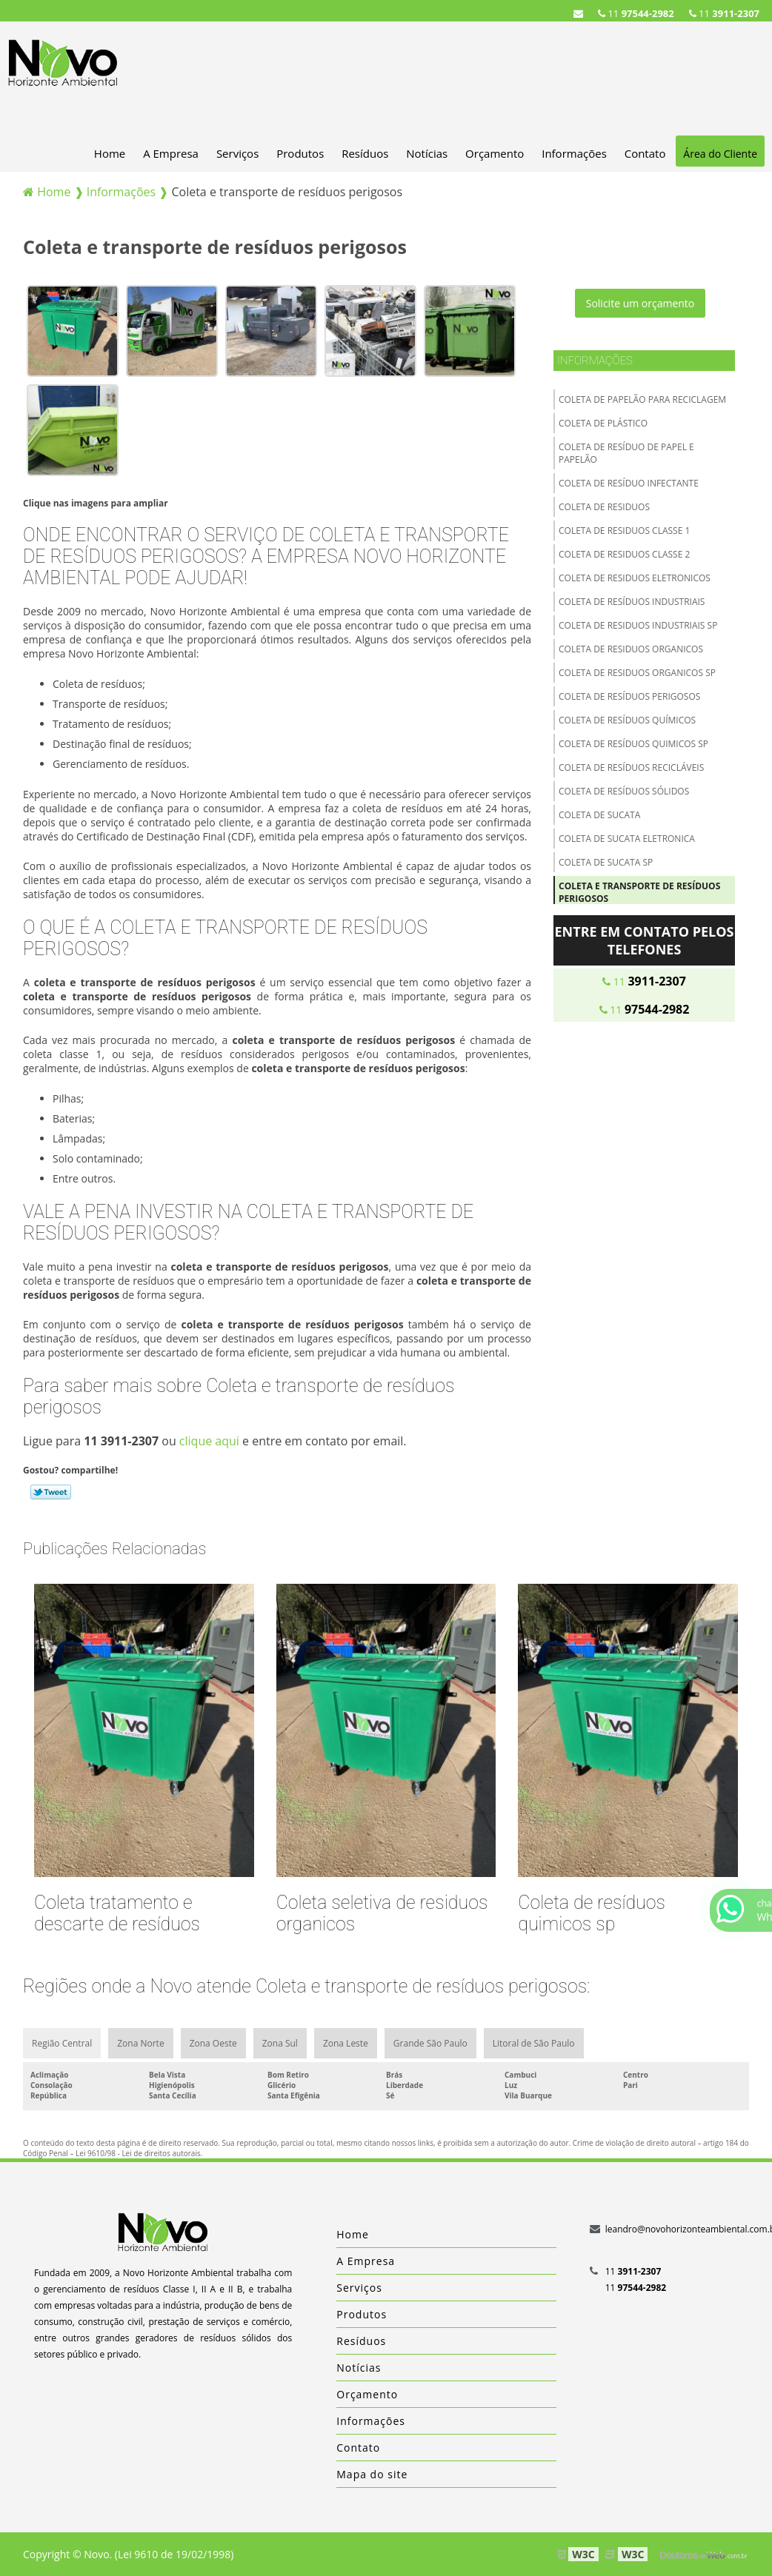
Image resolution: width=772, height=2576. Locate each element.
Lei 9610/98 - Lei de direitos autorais (138, 2153)
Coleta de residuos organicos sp (637, 672)
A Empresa (171, 153)
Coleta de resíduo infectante (629, 483)
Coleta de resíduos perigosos (629, 696)
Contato (645, 153)
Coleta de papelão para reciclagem (642, 399)
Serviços (237, 153)
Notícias (426, 153)
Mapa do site (371, 2474)
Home (109, 153)
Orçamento (494, 153)
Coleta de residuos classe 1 (624, 530)
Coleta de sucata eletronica (627, 838)
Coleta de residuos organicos (631, 649)
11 (724, 13)
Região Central (62, 2043)
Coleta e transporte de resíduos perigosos (639, 892)
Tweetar (50, 1492)
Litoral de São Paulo (534, 2043)
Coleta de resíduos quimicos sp (633, 743)
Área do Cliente (720, 154)
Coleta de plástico (603, 423)
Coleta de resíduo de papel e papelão (626, 453)
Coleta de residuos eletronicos (635, 578)
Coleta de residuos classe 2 (624, 554)
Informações (574, 153)
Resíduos (365, 153)
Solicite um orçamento (640, 303)
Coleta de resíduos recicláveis (631, 767)
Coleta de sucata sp (606, 862)
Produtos (300, 153)
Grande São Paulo (430, 2043)
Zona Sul (280, 2043)
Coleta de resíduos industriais (632, 601)
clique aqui (209, 1441)
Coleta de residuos (604, 507)
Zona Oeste (213, 2043)
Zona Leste (345, 2043)
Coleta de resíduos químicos (627, 720)
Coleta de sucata (599, 815)
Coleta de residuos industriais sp (638, 625)
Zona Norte (140, 2043)
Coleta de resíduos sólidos (624, 791)
